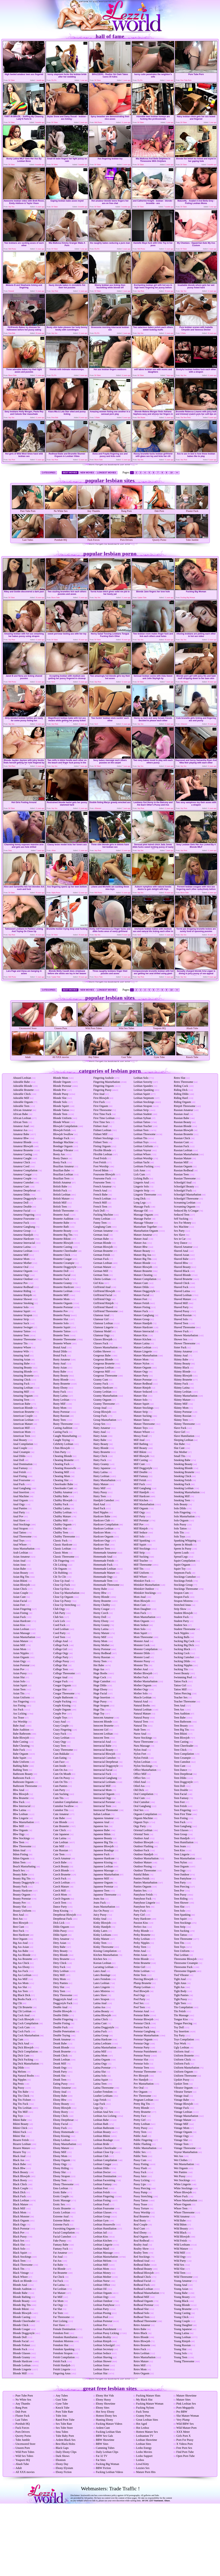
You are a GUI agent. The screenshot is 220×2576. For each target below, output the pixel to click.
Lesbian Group (101, 2216)
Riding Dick (181, 1089)
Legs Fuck (99, 2103)
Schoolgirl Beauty (184, 1186)
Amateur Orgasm (22, 1270)
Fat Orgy (58, 2304)
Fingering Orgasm (103, 1085)
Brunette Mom (61, 1299)
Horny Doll (99, 1616)
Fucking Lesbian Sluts (108, 2431)
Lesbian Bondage (103, 2140)
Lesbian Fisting (102, 2200)
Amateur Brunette (23, 1150)
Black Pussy (20, 2236)
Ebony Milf (59, 2152)
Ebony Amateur (62, 2087)
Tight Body (180, 1991)
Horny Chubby (101, 1604)
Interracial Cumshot (104, 1757)
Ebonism (61, 2459)
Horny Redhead (102, 1653)
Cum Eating (60, 1757)
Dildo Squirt (60, 1934)
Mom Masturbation (144, 1616)
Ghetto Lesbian (102, 1279)
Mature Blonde (142, 1262)
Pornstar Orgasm (143, 2039)
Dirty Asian (59, 1942)
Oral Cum (139, 1798)
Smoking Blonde (183, 1468)
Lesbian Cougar (102, 2164)
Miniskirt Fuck (142, 1580)
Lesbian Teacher (143, 1126)
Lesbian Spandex (143, 1085)
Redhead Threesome (145, 2321)
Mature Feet (140, 1299)
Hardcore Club (101, 1520)
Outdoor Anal (141, 1838)
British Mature (61, 1198)
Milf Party (139, 1516)
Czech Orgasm (61, 1898)
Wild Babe (180, 2220)
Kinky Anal (99, 1918)
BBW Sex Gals (104, 2435)
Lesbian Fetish (101, 2192)
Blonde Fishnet (21, 2345)
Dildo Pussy (60, 1930)
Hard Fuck (99, 1508)
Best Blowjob (20, 1922)
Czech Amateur (61, 1858)
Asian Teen (19, 1689)
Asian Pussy (20, 1673)
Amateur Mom (21, 1258)
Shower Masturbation (186, 1335)
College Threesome (64, 1673)
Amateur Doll (20, 1202)
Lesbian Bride (101, 2144)
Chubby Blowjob (62, 1500)
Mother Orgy (141, 1689)
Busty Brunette (61, 1383)
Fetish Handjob (61, 2365)
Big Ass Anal (20, 1942)
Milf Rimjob (141, 1528)
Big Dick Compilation (25, 2051)
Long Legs (140, 1202)
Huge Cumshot (101, 1681)
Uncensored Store (28, 1027)
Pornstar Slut (141, 2059)
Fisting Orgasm (102, 1146)
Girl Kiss (98, 1283)
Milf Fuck (139, 1484)
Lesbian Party (101, 2308)
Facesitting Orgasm (64, 2228)
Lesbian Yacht (142, 1162)
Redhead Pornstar (143, 2304)
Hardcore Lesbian (103, 1528)
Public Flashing (142, 2144)
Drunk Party (60, 2071)
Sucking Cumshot (184, 1657)
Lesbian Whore (142, 1154)
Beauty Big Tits (21, 1878)
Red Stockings (142, 2256)
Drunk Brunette (62, 2051)
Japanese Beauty (102, 1838)
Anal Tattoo (19, 1532)
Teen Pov (179, 1890)
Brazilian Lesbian (63, 1174)
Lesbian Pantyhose (103, 2304)
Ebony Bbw (59, 2099)
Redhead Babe (142, 2264)
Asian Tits (18, 1693)
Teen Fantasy (181, 1798)
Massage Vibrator (143, 1222)
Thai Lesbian (181, 1954)
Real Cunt (139, 2228)
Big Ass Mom (21, 1983)
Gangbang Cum (102, 1226)
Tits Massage (181, 2015)
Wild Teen (179, 2272)
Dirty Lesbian (61, 1971)
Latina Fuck (100, 2031)
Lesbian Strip (141, 1110)
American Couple (23, 1415)
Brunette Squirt (61, 1327)
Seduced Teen (181, 1214)
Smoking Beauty (183, 1464)
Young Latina (181, 2333)
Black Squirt (20, 2252)
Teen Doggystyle (183, 1781)
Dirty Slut (58, 1987)
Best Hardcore (21, 1934)
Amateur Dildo (21, 1194)
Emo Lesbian (60, 2188)
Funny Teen (100, 1222)
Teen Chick (180, 1749)
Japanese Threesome (104, 1894)
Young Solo (180, 2353)
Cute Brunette (61, 1826)
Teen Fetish (180, 1806)
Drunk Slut (59, 2075)
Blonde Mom (60, 1077)
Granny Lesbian (102, 1391)
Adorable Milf (21, 1097)
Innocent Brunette (103, 1725)
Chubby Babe (61, 1496)
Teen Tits (179, 1942)
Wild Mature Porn (186, 2427)
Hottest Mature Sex (147, 2431)
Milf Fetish (140, 1480)
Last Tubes (28, 539)
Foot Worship (101, 1166)
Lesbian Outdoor (102, 2300)
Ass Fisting (19, 1705)
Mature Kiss (140, 1335)
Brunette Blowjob (63, 1242)
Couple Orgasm (62, 1709)
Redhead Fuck (142, 2284)
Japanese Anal (101, 1822)
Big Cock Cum (21, 2027)
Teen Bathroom (182, 1721)
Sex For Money (182, 1222)
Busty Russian (61, 1415)
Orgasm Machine (143, 1818)
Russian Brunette (183, 1134)
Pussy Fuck (140, 2172)
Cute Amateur (61, 1814)
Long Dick (140, 1198)
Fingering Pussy (102, 1089)
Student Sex (180, 1625)
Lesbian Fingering (103, 2196)
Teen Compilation (184, 1753)
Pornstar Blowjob (143, 2019)
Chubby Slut (60, 1528)
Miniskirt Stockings (145, 1592)
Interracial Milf (102, 1785)
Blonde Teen (60, 1114)
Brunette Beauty (62, 1230)
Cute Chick (59, 1830)
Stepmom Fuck (182, 1572)
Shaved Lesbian (183, 1295)
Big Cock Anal (21, 2015)
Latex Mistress (101, 1991)
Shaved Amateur (183, 1246)
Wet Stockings (182, 2180)
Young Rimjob (182, 2341)
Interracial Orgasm (103, 1793)
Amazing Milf (21, 1391)
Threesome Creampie (186, 1962)
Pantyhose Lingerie (144, 1902)
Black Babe (19, 2164)
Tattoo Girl (180, 1685)
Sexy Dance (180, 1242)
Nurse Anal (140, 1733)
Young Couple (182, 2321)
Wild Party (180, 2260)
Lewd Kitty (142, 2463)
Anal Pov (18, 1516)
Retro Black (140, 2333)
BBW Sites (102, 2443)
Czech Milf (59, 1890)
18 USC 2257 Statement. (153, 2500)
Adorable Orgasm (23, 1101)
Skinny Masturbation (185, 1395)
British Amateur (62, 1182)
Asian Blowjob (21, 1584)
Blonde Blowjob (22, 2313)
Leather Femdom (103, 2091)
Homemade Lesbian (104, 1568)
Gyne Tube (159, 1056)
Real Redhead (141, 2240)
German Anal (100, 1234)
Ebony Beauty (61, 2103)
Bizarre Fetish (21, 2140)
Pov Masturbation (144, 2083)
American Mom (22, 1431)
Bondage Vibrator (63, 1150)
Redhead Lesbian (143, 2288)
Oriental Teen (141, 1834)
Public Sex (140, 2152)
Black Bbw (19, 2168)
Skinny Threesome (184, 1423)
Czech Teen (59, 1902)
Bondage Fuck (61, 1138)
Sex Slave (179, 1234)
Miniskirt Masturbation (147, 1584)
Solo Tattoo (180, 1528)
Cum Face (59, 1761)
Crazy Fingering (62, 1729)
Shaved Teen (181, 1323)
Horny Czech (100, 1612)
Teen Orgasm (181, 1866)
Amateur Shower (22, 1299)
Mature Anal (141, 1238)
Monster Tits (141, 1665)
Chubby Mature (62, 1516)
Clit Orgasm (60, 1568)
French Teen (100, 1206)
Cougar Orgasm (62, 1685)
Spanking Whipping (185, 1540)
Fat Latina (59, 2284)
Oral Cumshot (141, 1802)
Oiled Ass (139, 1785)
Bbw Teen (18, 1842)
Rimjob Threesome (184, 1105)
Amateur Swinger (23, 1327)
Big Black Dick (21, 1995)
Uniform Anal (181, 2051)
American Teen (21, 1435)
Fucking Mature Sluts (148, 2395)
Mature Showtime (186, 2395)
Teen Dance (180, 1769)
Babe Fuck (19, 1749)
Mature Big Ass (142, 1254)
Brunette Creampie (63, 1262)
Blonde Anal (20, 2284)
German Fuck (101, 1258)
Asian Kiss (19, 1625)
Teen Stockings (182, 1922)
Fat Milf (57, 2296)
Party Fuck (140, 1910)
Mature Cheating (143, 1274)
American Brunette (23, 1411)
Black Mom (19, 2212)
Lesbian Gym (101, 2220)
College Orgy (60, 1653)
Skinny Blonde (182, 1371)
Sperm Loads (181, 1552)
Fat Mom (58, 2300)
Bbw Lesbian (20, 1814)
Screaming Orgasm (184, 1206)
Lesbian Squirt (142, 1093)
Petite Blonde (141, 1958)
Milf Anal (139, 1439)
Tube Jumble (192, 539)
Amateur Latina (22, 1246)
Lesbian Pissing (102, 2313)
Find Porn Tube (185, 2451)
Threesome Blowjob (185, 1958)
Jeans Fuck (99, 1902)
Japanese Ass (100, 1826)
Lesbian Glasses (102, 2212)
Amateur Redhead (23, 1287)
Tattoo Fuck (180, 1681)
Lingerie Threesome (145, 1194)
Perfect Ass (140, 1926)
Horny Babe (100, 1588)
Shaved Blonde (182, 1274)
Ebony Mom (60, 2156)
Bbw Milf (18, 1826)
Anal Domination (23, 1464)
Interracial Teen (102, 1806)
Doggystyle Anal (62, 1999)
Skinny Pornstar (183, 1411)
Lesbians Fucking (143, 1166)
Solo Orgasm (181, 1520)
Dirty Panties (60, 1983)
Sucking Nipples (183, 1665)
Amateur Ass (20, 1130)
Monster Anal (141, 1641)
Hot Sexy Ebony (105, 2411)
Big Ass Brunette (22, 1958)
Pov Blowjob (141, 2075)
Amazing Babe (21, 1363)
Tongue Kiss (181, 2019)
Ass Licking (20, 1713)
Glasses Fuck (100, 1343)
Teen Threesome (183, 1938)
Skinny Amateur (183, 1351)
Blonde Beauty (21, 2300)
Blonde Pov (59, 1089)
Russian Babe (181, 1118)
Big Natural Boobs (23, 2075)
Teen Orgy (180, 1870)
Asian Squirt (20, 1685)
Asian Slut (19, 1677)
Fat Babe (58, 2264)
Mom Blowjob (142, 1600)
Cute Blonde (60, 1822)
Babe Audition (21, 1729)
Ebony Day (62, 2463)
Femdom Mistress (63, 2341)
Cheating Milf (61, 1472)
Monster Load (141, 1657)
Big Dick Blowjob (23, 2047)
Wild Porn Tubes (93, 1027)
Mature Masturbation (145, 1355)
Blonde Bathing (22, 2296)
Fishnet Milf (100, 1134)
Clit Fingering (61, 1560)
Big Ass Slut (20, 1987)
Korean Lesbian (102, 1962)
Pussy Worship (142, 2212)
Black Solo (19, 2248)
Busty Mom (59, 1407)
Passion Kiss (141, 1922)
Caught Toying (61, 1439)
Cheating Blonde (62, 1456)
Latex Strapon (101, 1999)
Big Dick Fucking (23, 2059)
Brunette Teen (61, 1335)
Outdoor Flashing (143, 1846)
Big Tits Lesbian (22, 2107)
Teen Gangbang (182, 1826)
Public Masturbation (145, 2148)
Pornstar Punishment (145, 2051)
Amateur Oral (20, 1266)
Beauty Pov (19, 1902)
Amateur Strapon (22, 1315)
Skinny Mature (182, 1399)
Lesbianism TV (144, 2435)
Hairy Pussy (100, 1492)
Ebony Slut (59, 2172)
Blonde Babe (20, 2292)
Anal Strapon (20, 1528)
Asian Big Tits (21, 1576)
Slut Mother (180, 1452)
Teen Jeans (180, 1846)
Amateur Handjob (23, 1234)
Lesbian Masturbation (105, 2256)
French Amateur (102, 1186)
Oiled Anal (140, 1781)
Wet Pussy (180, 2176)
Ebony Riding (61, 2168)
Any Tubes (93, 1056)
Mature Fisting (142, 1307)
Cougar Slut (60, 1689)
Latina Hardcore (102, 2039)
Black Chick (20, 2184)
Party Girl (139, 1914)
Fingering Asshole (103, 1077)
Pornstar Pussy (142, 2055)
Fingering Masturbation (106, 1081)
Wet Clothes (180, 2160)
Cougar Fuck (60, 1681)
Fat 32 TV (101, 2455)
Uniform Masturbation (186, 2067)
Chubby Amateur (62, 1492)
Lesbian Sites (143, 2443)
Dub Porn (159, 510)
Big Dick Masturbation (26, 2063)
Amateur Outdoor (23, 1279)
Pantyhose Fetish (143, 1894)
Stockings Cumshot (185, 1576)
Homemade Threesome (106, 1584)
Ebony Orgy (60, 2164)
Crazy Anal (59, 1721)
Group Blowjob (102, 1411)
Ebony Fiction (64, 2472)
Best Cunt (18, 1926)
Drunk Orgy (60, 2067)
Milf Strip (139, 1552)
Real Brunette (141, 2216)
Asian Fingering (22, 1608)
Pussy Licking (142, 2180)
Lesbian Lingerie (102, 2244)
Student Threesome (185, 1629)
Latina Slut (99, 2071)
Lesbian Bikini (101, 2135)
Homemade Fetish (103, 1560)
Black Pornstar (21, 2228)
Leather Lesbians (103, 2095)
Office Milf (140, 1773)
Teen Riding (180, 1898)
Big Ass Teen (20, 1991)
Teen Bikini (180, 1733)
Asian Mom (19, 1649)
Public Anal (140, 2135)
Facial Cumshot (62, 2236)
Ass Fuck (18, 1709)
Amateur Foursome (24, 1218)
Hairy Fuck (99, 1460)
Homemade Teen (102, 1580)
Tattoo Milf (180, 1689)
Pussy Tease (140, 2204)
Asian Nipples (21, 1653)
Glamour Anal (101, 1315)
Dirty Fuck (59, 1966)
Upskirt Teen (181, 2083)
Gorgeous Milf (101, 1371)
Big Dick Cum (21, 2055)
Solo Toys (179, 1536)
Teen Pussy (180, 1894)
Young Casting (182, 2313)
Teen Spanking (182, 1914)
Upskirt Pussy (181, 2079)
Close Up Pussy (62, 1600)
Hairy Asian (100, 1435)
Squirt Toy (180, 1568)
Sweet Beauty (181, 1673)
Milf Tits (138, 1568)
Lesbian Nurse (101, 2280)
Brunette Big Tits (62, 1234)
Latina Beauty (101, 2011)
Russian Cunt (181, 1142)
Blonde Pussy (61, 1093)
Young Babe (181, 2292)
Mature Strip (141, 1411)
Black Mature (20, 2204)
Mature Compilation (145, 1279)
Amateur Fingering (23, 1214)
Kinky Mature (101, 1938)
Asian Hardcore (22, 1620)
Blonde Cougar (21, 2329)
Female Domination (64, 2329)
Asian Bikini (20, 1580)
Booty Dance (60, 1158)
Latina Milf (99, 2051)
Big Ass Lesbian (22, 1975)
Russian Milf (181, 1162)
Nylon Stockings (143, 1765)
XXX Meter (183, 2431)
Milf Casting (141, 1460)
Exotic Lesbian (61, 2212)
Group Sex (99, 1423)
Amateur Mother (22, 1262)
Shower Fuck (181, 1331)
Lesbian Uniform (143, 1146)
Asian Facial (20, 1600)
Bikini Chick (20, 2127)
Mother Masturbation (145, 1681)
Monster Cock (142, 1645)
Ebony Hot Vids (105, 2395)
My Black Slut (144, 2399)
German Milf (100, 1270)
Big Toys (18, 2115)
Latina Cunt (100, 2023)
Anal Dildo (19, 1456)
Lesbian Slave (101, 2369)
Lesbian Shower (102, 2361)
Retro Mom (140, 2369)
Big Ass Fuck (20, 1971)
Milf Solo (139, 1536)
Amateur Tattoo (21, 1331)
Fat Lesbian (59, 2288)
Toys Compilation (184, 2039)
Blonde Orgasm (62, 1081)
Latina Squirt (100, 2079)
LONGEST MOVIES (106, 472)
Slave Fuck (180, 1427)
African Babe (20, 1114)
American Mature (23, 1423)
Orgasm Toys (141, 1822)
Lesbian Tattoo (142, 1122)
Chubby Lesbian (62, 1512)
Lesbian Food (101, 2204)
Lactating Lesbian (103, 1966)
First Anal (99, 1093)
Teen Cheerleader (183, 1745)
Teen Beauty (181, 1725)
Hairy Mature (101, 1484)
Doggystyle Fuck (62, 2003)
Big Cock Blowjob (23, 2019)
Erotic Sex (59, 2204)
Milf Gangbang (142, 1488)
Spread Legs (181, 1556)
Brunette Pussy (61, 1315)
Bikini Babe (19, 2119)
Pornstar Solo (141, 2063)
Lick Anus (139, 1170)
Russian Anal (181, 1114)
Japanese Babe (101, 1830)
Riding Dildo (181, 1093)
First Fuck (99, 1101)
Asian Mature (20, 1641)
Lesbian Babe (101, 2119)
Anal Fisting (20, 1476)
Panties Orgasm (142, 1886)
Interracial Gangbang (105, 1777)
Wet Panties (180, 2172)
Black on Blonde (22, 2280)
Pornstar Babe (141, 2015)
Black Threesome (23, 2264)
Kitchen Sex (100, 1958)
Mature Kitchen (142, 1339)
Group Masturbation (104, 1419)
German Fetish (101, 1254)
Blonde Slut (59, 1097)
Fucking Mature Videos (109, 2423)
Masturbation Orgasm (146, 1230)
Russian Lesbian (183, 1150)
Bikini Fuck (19, 2131)
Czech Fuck (59, 1878)
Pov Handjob (141, 2079)
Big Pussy (18, 2087)
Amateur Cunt (21, 1186)
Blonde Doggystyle (24, 2333)
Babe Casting (20, 1741)
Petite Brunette (142, 1962)
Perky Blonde (141, 1930)
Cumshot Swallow (63, 1806)
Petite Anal (140, 1950)
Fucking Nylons (145, 2407)
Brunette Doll (61, 1270)
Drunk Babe (60, 2043)
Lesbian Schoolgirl (104, 2345)
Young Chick (181, 2317)
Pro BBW (181, 2411)
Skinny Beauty (182, 1363)
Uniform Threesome (185, 2075)
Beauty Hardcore (22, 1890)
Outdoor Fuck (141, 1850)
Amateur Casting (22, 1154)
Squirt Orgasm (182, 1564)
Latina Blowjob (102, 2015)
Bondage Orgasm (63, 1146)
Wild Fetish (180, 2240)
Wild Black (180, 2232)
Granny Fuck (100, 1383)
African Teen (20, 1122)
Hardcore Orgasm (103, 1536)
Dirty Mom (59, 1979)
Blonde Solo (60, 1101)
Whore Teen (180, 2208)
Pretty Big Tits (142, 2103)
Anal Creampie (21, 1452)
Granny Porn (143, 2415)
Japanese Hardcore (103, 1858)
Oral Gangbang (142, 1806)
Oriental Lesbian (143, 1830)
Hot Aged (141, 2423)
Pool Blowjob (141, 1991)
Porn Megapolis (185, 2407)
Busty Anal (59, 1363)
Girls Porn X (183, 2435)
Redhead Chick (142, 2276)
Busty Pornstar (61, 1411)
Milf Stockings (142, 1548)
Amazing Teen (21, 1399)
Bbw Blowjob (21, 1793)
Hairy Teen (99, 1496)
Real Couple (141, 2224)
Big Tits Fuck (20, 2103)
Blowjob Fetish (61, 1130)
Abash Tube (192, 1027)
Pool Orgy (139, 1995)
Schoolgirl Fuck (183, 1190)
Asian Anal (19, 1560)
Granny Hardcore (103, 1387)
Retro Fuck (140, 2349)
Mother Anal (141, 1669)
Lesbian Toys (141, 1142)
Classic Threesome (63, 1556)
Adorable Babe (21, 1081)
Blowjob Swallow (63, 1134)
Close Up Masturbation (66, 1592)
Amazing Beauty (22, 1367)
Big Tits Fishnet (22, 2099)
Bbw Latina (19, 1810)
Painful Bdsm (141, 1874)
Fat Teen (58, 2313)
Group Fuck (100, 1415)
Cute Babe (59, 1818)
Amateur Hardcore (23, 1238)
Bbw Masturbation (23, 1822)
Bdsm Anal (19, 1850)
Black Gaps (62, 2447)
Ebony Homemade (63, 2131)
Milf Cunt (139, 1464)
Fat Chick (58, 2276)
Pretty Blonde (141, 2107)
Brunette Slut (60, 1319)
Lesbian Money (102, 2272)
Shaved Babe (181, 1258)
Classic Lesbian (62, 1548)
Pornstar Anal (141, 2011)
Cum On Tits (60, 1781)
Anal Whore (20, 1544)
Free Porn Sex (184, 2447)
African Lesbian (22, 1118)
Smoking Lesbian (183, 1488)
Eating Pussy (60, 2083)
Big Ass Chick (21, 1962)
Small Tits (179, 1456)
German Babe (101, 1238)
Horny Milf (99, 1637)
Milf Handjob (141, 1492)
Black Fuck (19, 2196)
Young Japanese (183, 2329)
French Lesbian (102, 1198)
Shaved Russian (183, 1315)
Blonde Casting (21, 2317)
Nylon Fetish (141, 1757)
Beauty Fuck (20, 1886)
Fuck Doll (99, 1210)
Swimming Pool (183, 1677)
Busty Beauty (60, 1375)
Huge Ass (98, 1669)
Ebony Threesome (63, 2184)
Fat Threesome (61, 2317)
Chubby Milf (60, 1520)
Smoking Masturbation (187, 1492)
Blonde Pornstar (62, 1085)
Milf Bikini (140, 1452)
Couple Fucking (62, 1701)
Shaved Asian (181, 1254)
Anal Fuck (19, 1484)
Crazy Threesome (63, 1749)
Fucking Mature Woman (149, 2403)
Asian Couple (20, 1592)
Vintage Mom (181, 2127)
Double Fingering (63, 2019)
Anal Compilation (23, 1443)
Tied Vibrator (181, 1975)
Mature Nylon (141, 1363)
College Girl (60, 1649)
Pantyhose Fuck (142, 1898)
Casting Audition (62, 1427)
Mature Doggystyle (144, 1291)
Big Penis (18, 2083)
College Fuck (60, 1645)
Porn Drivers (126, 539)
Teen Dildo (180, 1777)
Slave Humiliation (184, 1435)
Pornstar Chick (142, 2023)
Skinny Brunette (183, 1379)
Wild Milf (179, 2252)
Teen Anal (179, 1705)
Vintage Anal (181, 2095)
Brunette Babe (61, 1222)
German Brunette (103, 1250)
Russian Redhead (183, 1170)
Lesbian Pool (100, 2317)
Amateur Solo (21, 1307)
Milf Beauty (140, 1447)
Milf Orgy (139, 1512)
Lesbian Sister (101, 2365)
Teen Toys (179, 1946)
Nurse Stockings (143, 1737)
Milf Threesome (143, 1564)
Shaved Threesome (184, 1327)
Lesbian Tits (140, 1138)
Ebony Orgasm (61, 2160)
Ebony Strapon (61, 2176)
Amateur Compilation (25, 1170)
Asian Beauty (20, 1572)
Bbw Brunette (21, 1798)
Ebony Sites (102, 2407)
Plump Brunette (142, 1983)
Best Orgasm (20, 1938)
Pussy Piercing (142, 2188)
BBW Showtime (105, 2439)
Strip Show (180, 1608)
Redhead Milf (141, 2296)
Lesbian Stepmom (144, 1097)
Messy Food (140, 1435)
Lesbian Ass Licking (104, 2115)
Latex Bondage (101, 1975)
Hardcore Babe (101, 1516)
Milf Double (141, 1472)
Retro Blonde (141, 2337)
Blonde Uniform (62, 1118)
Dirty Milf (59, 1975)
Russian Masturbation (186, 1154)
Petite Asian (140, 1954)
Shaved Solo (181, 1319)
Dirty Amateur (61, 1938)
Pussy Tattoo (141, 2200)
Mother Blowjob (143, 1673)
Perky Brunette (142, 1934)
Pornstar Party (142, 2047)
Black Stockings (22, 2256)
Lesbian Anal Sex (103, 2111)
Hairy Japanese (101, 1468)
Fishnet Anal (100, 1126)
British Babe (60, 1186)
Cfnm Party (59, 1452)
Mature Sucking (143, 1415)
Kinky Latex (100, 1930)
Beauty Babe (20, 1874)
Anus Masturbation (23, 1548)
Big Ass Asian (21, 1946)
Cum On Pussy (61, 1777)
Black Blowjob (21, 2176)
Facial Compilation (64, 2232)
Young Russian (182, 2345)
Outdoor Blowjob (143, 1842)
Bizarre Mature (21, 2148)
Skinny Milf (180, 1403)
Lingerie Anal (141, 1182)
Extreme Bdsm (61, 2220)
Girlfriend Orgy (102, 1299)
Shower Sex (180, 1339)
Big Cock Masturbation (26, 2035)
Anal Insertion (21, 1492)
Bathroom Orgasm (23, 1781)
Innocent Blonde (102, 1721)
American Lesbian (23, 1419)
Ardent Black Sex (66, 2439)
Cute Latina (59, 1838)
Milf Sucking (141, 1556)
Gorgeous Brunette (104, 1363)
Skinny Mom (181, 1407)
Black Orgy (19, 2224)
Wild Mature (181, 2248)
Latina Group (100, 2035)
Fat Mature (59, 2292)
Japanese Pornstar (103, 1886)
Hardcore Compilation (106, 1524)
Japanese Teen (101, 1890)
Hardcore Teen (101, 1548)
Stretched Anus (182, 1604)
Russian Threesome (185, 1178)
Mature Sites (183, 2399)
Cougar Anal (60, 1677)
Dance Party (60, 1906)
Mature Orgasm (142, 1367)
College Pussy (61, 1661)
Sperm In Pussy (182, 1548)
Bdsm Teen (19, 1862)
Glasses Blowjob (102, 1339)
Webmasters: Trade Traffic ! (110, 2488)
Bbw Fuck (18, 1802)
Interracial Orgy (102, 1798)
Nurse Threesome (143, 1741)
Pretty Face (140, 2115)
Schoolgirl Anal (182, 1182)
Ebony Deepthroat (63, 2119)
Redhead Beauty (143, 2268)
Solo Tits (179, 1532)
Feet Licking (60, 2321)
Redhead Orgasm (143, 2300)
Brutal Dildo (60, 1351)
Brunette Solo (61, 1323)
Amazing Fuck (21, 1383)
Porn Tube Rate (64, 2411)
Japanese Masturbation (106, 1874)
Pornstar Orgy (141, 2043)
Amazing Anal (21, 1355)
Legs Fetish (99, 2099)
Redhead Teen (142, 2317)
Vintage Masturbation (186, 2115)
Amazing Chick (22, 1379)
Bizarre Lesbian (22, 2144)
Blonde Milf (20, 2373)
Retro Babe (140, 2329)
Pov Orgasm (140, 2091)
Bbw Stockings (21, 1838)
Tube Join (61, 2415)
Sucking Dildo (182, 1661)
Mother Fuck (141, 1677)
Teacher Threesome (185, 1701)
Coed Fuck (59, 1625)
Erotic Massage (61, 2200)
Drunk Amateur (62, 2039)
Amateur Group (22, 1230)
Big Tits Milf (20, 2111)
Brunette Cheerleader (65, 1250)
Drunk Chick (60, 2055)
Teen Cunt (179, 1765)
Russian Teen (181, 1174)
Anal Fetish (19, 1472)
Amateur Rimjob (22, 1295)
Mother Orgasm (142, 1685)
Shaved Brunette (183, 1279)
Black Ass (18, 2160)
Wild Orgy (180, 2256)
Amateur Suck (21, 1323)
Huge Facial (100, 1693)
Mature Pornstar (143, 1379)
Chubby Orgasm (62, 1524)
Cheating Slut (61, 1480)
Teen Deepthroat (183, 1773)
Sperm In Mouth (183, 1544)
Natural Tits (140, 1725)
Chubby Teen (60, 1532)
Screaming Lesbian (184, 1202)
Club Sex (58, 1616)
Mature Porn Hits (145, 2472)
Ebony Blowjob (62, 2107)
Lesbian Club (100, 2156)
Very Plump (183, 2419)
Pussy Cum (140, 2160)
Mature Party (141, 1375)
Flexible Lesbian (102, 1154)
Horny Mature (101, 1633)
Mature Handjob (143, 1323)
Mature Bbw (141, 1246)
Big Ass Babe (20, 1950)
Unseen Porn (61, 1027)
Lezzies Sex (143, 2467)
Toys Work (180, 2043)
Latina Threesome (103, 2087)
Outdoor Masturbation (146, 1858)
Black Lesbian (21, 2200)
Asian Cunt (19, 1596)
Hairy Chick (100, 1456)
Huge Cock (99, 1677)
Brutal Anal (59, 1347)
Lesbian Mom (101, 2268)
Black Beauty (20, 2172)
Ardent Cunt (103, 2427)
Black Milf (19, 2208)
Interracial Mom (102, 1789)
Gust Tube (126, 1056)
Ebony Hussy (103, 2399)
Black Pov (18, 2232)
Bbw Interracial (21, 1806)
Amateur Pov (20, 1283)
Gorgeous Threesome (105, 1375)
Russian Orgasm (183, 1166)
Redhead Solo (141, 2313)
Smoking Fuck (182, 1484)
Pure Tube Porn (28, 510)
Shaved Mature (182, 1299)
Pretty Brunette (142, 2111)
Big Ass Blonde (21, 1954)
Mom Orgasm (141, 1620)
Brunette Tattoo (61, 1331)
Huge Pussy (100, 1701)
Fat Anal (58, 2256)
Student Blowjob (183, 1612)
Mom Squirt (140, 1633)
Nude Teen (140, 1729)
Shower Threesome (185, 1343)
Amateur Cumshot (23, 1182)
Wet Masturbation (184, 2164)
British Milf (59, 1202)
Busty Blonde (61, 1379)
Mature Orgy (141, 1371)
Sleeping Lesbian (183, 1439)
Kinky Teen (100, 1942)
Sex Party (179, 1230)
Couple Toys (60, 1717)
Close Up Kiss (61, 1588)
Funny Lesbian (101, 1218)
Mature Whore (142, 1431)
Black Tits (18, 2268)
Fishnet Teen (100, 1142)
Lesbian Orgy (101, 2296)
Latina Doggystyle (103, 2027)
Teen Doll (179, 1785)
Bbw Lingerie (20, 1818)
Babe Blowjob (21, 1737)
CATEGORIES (48, 472)
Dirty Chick (59, 1962)
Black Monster (21, 2216)
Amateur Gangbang (24, 1226)
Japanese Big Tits (103, 1842)
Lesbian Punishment (104, 2329)
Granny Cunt (100, 1379)
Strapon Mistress (183, 1600)
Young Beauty (182, 2296)
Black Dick (19, 2192)
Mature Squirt (141, 1403)
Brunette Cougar (62, 1258)
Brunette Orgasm (62, 1303)
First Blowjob (101, 1097)
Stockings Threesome (186, 1588)
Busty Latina (60, 1395)
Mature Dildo (141, 1287)
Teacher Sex (180, 1697)
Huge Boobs (100, 1673)
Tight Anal (180, 1979)
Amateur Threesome (24, 1339)
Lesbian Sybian (142, 1118)
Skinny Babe (181, 1359)
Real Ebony (140, 2232)
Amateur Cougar (22, 1174)
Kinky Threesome (103, 1946)
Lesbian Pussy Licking (106, 2333)
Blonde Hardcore (22, 2361)
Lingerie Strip (141, 1190)
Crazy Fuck (59, 1733)
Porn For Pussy (184, 2439)
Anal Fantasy (20, 1468)
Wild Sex (179, 2264)
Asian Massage (21, 1633)
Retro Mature (141, 2361)
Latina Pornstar (102, 2067)
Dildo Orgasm (61, 1926)
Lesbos (140, 2459)
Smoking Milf (182, 1496)
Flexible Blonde (102, 1150)
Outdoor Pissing (143, 1866)
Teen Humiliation (183, 1842)
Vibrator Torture (183, 2091)
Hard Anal (99, 1504)
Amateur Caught (22, 1158)
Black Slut (19, 2244)
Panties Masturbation (145, 1882)
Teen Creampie (182, 1757)
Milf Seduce (140, 1532)
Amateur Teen (21, 1335)
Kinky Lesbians (102, 1934)
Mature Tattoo (142, 1419)
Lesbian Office (101, 2284)
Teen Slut (179, 1906)
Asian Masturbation (24, 1637)
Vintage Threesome (185, 2148)
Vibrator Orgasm (183, 2087)
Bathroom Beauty (23, 1773)
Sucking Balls (181, 1637)
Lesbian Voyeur (142, 1150)
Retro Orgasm (141, 2373)
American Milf (21, 1427)
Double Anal (60, 2007)
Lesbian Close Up (103, 2152)
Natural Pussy (141, 1717)
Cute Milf (58, 1846)
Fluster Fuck (192, 510)
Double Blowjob (62, 2011)
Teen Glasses (181, 1830)
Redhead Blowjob (144, 2272)
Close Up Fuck (61, 1584)
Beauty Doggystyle (23, 1882)
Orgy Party (140, 1826)
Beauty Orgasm (21, 1894)
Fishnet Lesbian (102, 1130)
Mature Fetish (141, 1303)
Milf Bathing (141, 1443)
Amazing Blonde (22, 1371)
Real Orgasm (141, 2236)
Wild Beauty (181, 2228)
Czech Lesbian (61, 1882)
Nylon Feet (140, 1753)
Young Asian (181, 2288)
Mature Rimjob (142, 1387)
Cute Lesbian (60, 1842)
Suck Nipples (181, 1633)
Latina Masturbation (104, 2047)
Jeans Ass (98, 1898)
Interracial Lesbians (104, 1781)
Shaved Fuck (181, 1287)
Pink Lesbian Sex (186, 2403)
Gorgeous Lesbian (103, 1367)
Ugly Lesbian (181, 2047)
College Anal (60, 1641)
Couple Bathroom (63, 1697)
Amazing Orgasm (23, 1395)
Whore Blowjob (183, 2192)
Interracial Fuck (102, 1773)
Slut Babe (179, 1443)
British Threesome (63, 1210)
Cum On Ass (60, 1769)
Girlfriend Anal (102, 1287)
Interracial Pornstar (104, 1802)
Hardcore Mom (102, 1532)
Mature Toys (141, 1427)
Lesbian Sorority (143, 1081)
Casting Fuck (60, 1431)
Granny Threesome (104, 1403)
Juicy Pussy (100, 1914)
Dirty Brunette (61, 1958)
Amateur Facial (21, 1210)
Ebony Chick (60, 2115)
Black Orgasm (21, 2220)
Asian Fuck (19, 1616)
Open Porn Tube (185, 2455)
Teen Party (180, 1882)
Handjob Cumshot (103, 1500)
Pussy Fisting (141, 2164)
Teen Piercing (181, 1886)
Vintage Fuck (181, 2107)
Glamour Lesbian (103, 1323)
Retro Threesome (183, 1081)
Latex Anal (99, 1971)
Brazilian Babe (61, 1170)
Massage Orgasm (143, 1214)
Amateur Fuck (21, 1222)
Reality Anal (141, 2244)
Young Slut (180, 2349)
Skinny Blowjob (183, 1375)
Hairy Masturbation (104, 1480)
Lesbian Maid (101, 2248)
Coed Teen (59, 1637)
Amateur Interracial (24, 1242)
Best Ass (18, 1918)
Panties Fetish (141, 1878)
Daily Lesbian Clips (107, 2451)
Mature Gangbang (144, 1315)
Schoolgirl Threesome (186, 1198)
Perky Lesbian (142, 1938)
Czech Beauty (61, 1866)
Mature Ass (140, 1242)
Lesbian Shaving (102, 2357)
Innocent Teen (101, 1737)
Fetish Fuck (59, 2361)
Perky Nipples (142, 1942)
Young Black (181, 2300)
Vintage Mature (182, 2119)
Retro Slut (179, 1077)
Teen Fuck (180, 1822)
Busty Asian (60, 1367)
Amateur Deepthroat (24, 1190)
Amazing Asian (21, 1359)
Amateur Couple (22, 1178)
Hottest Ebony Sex (106, 2415)
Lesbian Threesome (144, 1134)
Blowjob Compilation (65, 1126)
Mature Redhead (143, 1383)
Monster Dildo (142, 1653)
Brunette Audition (63, 1218)
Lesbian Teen (141, 1130)
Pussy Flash (140, 2168)
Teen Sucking (181, 1930)
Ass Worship (20, 1721)
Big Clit (17, 2003)
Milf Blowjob (141, 1456)
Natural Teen (141, 1721)
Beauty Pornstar (22, 1898)
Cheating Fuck (61, 1464)
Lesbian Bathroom (103, 2127)
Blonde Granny (21, 2357)
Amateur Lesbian (22, 1250)
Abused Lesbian (22, 1077)
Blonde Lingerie (22, 2369)
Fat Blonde (59, 2268)
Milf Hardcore (142, 1496)
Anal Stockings (21, 1524)
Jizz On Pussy (101, 1910)
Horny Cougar (101, 1608)
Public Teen (140, 2156)
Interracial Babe (102, 1745)
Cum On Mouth (62, 1773)
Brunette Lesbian (62, 1291)
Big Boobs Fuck (22, 1999)
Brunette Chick (61, 1254)
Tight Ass (179, 1987)
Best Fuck (18, 1930)
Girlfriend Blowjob (104, 1291)
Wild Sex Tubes (126, 1027)
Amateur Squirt (21, 1311)
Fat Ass (57, 2260)
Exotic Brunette (62, 2208)
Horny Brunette (102, 1600)
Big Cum (18, 2039)
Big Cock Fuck (21, 2031)
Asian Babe (19, 1568)
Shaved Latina (182, 1291)
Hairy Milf (99, 1488)
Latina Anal (100, 2003)
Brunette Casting (62, 1246)
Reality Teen (141, 2252)
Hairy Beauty (100, 1443)
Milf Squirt (140, 1544)
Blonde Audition (22, 2288)
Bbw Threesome (22, 1846)
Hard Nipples (100, 1512)
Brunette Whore (62, 1343)
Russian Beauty (182, 1122)
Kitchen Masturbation (105, 1954)
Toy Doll (179, 2027)
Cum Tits (58, 1798)
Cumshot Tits (60, 1810)
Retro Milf (140, 2365)
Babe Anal (19, 1725)
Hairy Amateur (101, 1427)
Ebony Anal (59, 2091)
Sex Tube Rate (64, 2423)
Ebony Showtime (105, 2403)
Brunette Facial (61, 1274)
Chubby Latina (61, 1508)
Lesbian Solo (141, 1077)
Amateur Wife (21, 1351)
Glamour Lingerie (103, 1327)
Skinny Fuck (181, 1383)
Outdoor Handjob (143, 1854)
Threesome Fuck (183, 1966)
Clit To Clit (59, 1576)
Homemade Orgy (103, 1576)
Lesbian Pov (100, 2325)
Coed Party (59, 1633)
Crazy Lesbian (61, 1737)
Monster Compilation (146, 1649)
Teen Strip (179, 1926)
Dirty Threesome (62, 1995)
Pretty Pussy (141, 2127)
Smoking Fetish (182, 1480)
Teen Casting (181, 1741)
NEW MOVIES (87, 472)
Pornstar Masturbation (146, 2035)
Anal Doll (18, 1460)
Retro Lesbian (141, 2353)
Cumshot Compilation (65, 1802)
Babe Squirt (19, 1757)
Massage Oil (141, 1210)
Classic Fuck (60, 1540)
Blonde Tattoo (61, 1110)
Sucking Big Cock (184, 1641)
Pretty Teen (140, 2131)
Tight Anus (180, 1983)
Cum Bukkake (61, 1753)
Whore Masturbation (185, 2200)
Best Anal (18, 1914)
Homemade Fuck (103, 1564)
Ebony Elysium (64, 2467)
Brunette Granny (62, 1283)
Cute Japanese (61, 1834)
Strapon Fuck (181, 1596)
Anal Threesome (22, 1536)
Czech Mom (60, 1894)
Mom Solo (140, 1629)
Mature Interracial (144, 1331)
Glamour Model (102, 1331)
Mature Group (142, 1319)
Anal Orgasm (20, 1500)
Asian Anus (19, 1564)
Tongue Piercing (183, 2023)
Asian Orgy (19, 1661)
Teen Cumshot (182, 1761)
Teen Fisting (181, 1818)
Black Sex (18, 2240)
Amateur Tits (20, 1343)
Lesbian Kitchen (102, 2240)
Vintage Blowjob (183, 2103)
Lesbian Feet (100, 2188)
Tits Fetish (180, 2011)
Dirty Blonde (60, 1954)
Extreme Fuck (61, 2224)
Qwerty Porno (159, 539)
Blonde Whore (61, 1122)
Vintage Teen (181, 2144)
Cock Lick (59, 1620)
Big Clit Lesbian (22, 2011)
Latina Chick (100, 2019)
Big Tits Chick (21, 2095)
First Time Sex (101, 1122)
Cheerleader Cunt (63, 1488)
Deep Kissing (60, 1910)
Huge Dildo (100, 1685)
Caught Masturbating (65, 1435)
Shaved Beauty (182, 1266)
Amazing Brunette (23, 1375)
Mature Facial (141, 1295)
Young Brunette (182, 2308)
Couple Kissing (61, 1705)
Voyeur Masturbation (185, 2152)
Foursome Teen (102, 1182)
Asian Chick (20, 1588)
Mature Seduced (143, 1391)
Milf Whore (140, 1576)
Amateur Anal (21, 1126)
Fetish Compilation (64, 2357)
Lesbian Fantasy (102, 2184)
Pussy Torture (141, 2208)
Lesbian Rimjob (102, 2341)
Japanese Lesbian (103, 1866)
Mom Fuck (140, 1612)
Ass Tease (18, 1717)
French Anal (100, 1190)
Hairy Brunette (101, 1452)
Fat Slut (57, 2308)
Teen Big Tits (181, 1729)
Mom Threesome (143, 1637)
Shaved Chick (181, 1283)
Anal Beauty (20, 1439)
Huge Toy (98, 1713)
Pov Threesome (142, 2095)
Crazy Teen (59, 1745)
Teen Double (181, 1789)
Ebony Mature (61, 2148)
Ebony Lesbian (61, 2140)
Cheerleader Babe (63, 1484)
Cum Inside (59, 1765)
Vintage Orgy (181, 2135)
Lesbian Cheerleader (104, 2148)
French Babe (100, 1194)
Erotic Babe (59, 2192)
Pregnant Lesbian (143, 2099)
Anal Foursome (21, 1480)
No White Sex (61, 510)
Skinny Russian (182, 1415)
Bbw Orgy (19, 1834)
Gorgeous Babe (102, 1355)
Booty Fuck (59, 1162)
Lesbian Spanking (144, 1089)
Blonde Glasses (21, 2353)
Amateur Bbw (21, 1138)
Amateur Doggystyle (24, 1198)
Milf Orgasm (141, 1508)
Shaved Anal (181, 1250)
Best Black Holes (65, 2443)
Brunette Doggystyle (64, 1266)
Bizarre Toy (19, 2152)
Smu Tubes (62, 2431)
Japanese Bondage (103, 1850)
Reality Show (141, 2248)
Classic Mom (60, 1552)
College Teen (60, 1669)
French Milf (100, 1202)
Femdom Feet (61, 2333)
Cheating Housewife (64, 1468)
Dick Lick (58, 1922)
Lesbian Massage (103, 2252)
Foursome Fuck (102, 1178)
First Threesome (102, 1110)
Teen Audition (182, 1713)
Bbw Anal (18, 1789)
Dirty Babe (59, 1946)
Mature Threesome (144, 1423)
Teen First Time (182, 1814)
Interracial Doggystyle (106, 1765)
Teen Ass (179, 1709)
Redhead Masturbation (146, 2292)
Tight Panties (181, 1995)
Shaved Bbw (181, 1262)
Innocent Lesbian (103, 1733)
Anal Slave (19, 1520)
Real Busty (140, 2220)
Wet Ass (178, 2156)
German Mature (102, 1266)
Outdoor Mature (143, 1862)
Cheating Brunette (63, 1460)
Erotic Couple (61, 2196)
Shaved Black (181, 1270)
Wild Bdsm (180, 2224)
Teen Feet (179, 1802)
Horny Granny (101, 1625)
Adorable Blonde (22, 1085)
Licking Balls (141, 1178)
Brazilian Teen (61, 1178)
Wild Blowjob (182, 2236)
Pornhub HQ (61, 539)
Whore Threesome (184, 2212)
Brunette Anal (61, 1214)
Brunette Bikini (61, 1238)
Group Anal (100, 1407)
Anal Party (19, 1512)
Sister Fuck (180, 1347)
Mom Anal (140, 1596)
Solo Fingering (182, 1512)
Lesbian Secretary (103, 2349)
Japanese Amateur (103, 1818)
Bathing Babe (20, 1765)
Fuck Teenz (142, 2411)
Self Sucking (181, 1218)
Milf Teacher (141, 1560)
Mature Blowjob (143, 1266)
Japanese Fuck (101, 1854)
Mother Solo (141, 1693)
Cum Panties (60, 1785)
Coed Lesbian (61, 1629)
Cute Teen (59, 1854)
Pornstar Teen (141, 2067)
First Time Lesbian (104, 1118)
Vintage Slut (181, 2140)
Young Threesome (184, 2361)
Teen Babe (180, 1717)
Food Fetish (100, 1158)
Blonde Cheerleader (24, 2321)
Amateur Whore (22, 1347)
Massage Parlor (142, 1218)
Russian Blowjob (183, 1130)
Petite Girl (139, 1966)
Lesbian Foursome (103, 2208)
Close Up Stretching (64, 1604)
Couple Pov (59, 1713)
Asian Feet (19, 1604)
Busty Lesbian (61, 1399)
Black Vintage (21, 2272)
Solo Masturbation (184, 1516)
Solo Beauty (181, 1504)
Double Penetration (64, 2031)
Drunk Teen (59, 2079)
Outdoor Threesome (145, 1870)
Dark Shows (62, 2455)
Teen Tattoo (180, 1934)
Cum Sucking (61, 1793)
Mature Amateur (143, 1234)
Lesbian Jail (100, 2232)
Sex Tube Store (64, 2427)
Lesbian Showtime (146, 2439)
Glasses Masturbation (105, 1347)
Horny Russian (101, 1657)
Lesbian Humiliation (104, 2228)
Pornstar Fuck (141, 2027)
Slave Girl (179, 1431)
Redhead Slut (141, 2308)
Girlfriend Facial (102, 1295)
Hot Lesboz (142, 2427)
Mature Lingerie (143, 1351)
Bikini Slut (19, 2135)
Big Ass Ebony (21, 1966)
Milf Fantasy (141, 1476)
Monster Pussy (142, 1661)
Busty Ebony (60, 1387)
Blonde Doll (20, 2337)
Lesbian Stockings (144, 1101)
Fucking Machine (103, 1214)
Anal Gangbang (22, 1488)
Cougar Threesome (63, 1693)
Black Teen (19, 2260)
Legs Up (98, 2107)
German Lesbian (102, 1262)
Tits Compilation (183, 2007)
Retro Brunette (142, 2345)
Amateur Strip (21, 1319)
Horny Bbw (100, 1592)
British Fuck (60, 1190)
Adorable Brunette (23, 1089)
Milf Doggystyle (143, 1468)
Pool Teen (139, 2007)
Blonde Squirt (61, 1105)
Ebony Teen (59, 2180)
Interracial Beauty (103, 1749)
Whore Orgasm (182, 2204)
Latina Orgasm (101, 2059)
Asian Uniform (21, 1697)
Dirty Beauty (60, 1950)
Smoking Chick (182, 1476)
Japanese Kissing (103, 1862)
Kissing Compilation (105, 1950)
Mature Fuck (141, 1311)
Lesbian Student (143, 1114)
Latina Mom (100, 2055)
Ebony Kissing (61, 2135)
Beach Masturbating (24, 1866)
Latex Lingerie (101, 1987)
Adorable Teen (21, 1105)
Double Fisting (61, 2023)
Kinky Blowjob (102, 1922)
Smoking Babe (182, 1460)
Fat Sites (101, 2459)
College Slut (60, 1665)
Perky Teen (140, 1946)
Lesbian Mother (102, 2276)
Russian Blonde (182, 1126)
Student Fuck (181, 1616)
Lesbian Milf (100, 2264)
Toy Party (179, 2035)
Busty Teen (59, 1419)
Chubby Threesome (64, 1536)
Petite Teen (140, 1975)
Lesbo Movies (144, 2451)
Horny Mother (101, 1645)
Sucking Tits (181, 1669)
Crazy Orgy (59, 1741)
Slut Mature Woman (187, 2415)
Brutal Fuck (59, 1355)
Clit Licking (60, 1564)
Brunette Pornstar (63, 1307)
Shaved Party (181, 1307)
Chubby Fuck (60, 1504)
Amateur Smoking (23, 1303)
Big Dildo (18, 2067)
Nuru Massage (142, 1745)
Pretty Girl (140, 2119)
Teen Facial (180, 1793)
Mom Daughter (142, 1608)
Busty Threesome (63, 1423)
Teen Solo (179, 1910)
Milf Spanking (142, 1540)
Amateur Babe (21, 1134)
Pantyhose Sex (142, 1906)
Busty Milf (59, 1403)
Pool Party (139, 1999)
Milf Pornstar (141, 1520)
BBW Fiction (103, 2467)
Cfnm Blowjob (61, 1447)
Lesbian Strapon (143, 1105)
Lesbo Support (144, 2455)
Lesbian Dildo (101, 2168)
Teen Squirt (180, 1918)
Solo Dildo (180, 1508)
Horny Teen (100, 1661)
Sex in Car (180, 1238)
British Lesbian (61, 1194)
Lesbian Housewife (104, 2224)
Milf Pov (139, 1524)
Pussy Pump (140, 2192)
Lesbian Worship (143, 1158)
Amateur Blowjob (23, 1146)
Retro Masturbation (144, 2357)
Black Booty (20, 2180)
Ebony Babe (60, 2095)
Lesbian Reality (102, 2337)
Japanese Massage (103, 1870)
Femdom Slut (60, 2345)
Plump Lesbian (142, 1987)
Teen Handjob (182, 1838)
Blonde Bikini (21, 2308)
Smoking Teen (182, 1500)
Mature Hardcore (143, 1327)
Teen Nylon (180, 1862)
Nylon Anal (140, 1749)
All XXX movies (61, 1056)
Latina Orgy (100, 2063)
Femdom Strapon (63, 2353)
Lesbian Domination (104, 2176)
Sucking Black (182, 1649)
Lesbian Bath (100, 2123)
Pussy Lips (140, 2184)
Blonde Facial (21, 2341)
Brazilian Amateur (63, 1166)
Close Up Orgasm (63, 1596)
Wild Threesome (183, 2276)
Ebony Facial (60, 2123)
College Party (61, 1657)
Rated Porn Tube (65, 2419)
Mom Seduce (141, 1625)
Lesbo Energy (144, 2447)
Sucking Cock (182, 1653)
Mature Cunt (141, 1283)
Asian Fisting (20, 1612)
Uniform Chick (182, 2059)
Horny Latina (100, 1629)
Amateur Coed (21, 1166)
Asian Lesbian (21, 1629)
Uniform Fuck (182, 2063)
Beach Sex (19, 1870)
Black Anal (19, 2156)
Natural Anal (141, 1701)
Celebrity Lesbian (63, 1443)
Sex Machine (181, 1226)
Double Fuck (60, 2027)
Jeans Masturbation (104, 1906)
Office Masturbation (145, 1769)
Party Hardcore (142, 1918)
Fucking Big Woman (107, 2463)
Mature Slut (140, 1395)
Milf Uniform (141, 1572)
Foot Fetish (99, 1162)
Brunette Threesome (64, 1339)
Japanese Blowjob (103, 1846)
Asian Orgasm (21, 1657)
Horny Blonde (101, 1596)
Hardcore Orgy (101, 1540)
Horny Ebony (101, 1620)
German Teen (100, 1274)
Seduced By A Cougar (186, 1210)
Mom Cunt (140, 1604)
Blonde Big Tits (22, 2304)
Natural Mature (142, 1713)
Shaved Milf (181, 1303)
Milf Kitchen (141, 1500)
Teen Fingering (182, 1810)
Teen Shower (181, 1902)
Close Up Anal (61, 1580)
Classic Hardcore (62, 1544)
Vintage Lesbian (183, 2111)
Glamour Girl (101, 1319)
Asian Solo (19, 1681)
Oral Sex (138, 1810)
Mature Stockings (143, 1407)
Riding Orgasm (182, 1101)
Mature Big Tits (142, 1258)
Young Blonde (182, 2304)
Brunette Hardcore (63, 1287)
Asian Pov (18, 1669)
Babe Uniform (21, 1761)
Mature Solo (141, 1399)
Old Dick (139, 1789)
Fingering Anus (61, 2373)
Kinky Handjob (102, 1926)
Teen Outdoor (181, 1874)
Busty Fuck (59, 1391)
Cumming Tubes (105, 2447)
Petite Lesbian (142, 1971)
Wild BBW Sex (185, 2423)
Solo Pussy (180, 1524)
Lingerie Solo (141, 1186)
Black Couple (20, 2188)
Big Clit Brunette (22, 2007)
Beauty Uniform (22, 1910)
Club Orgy (59, 1608)
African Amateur (22, 1110)
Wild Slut (179, 2268)
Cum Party (59, 1789)
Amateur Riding (22, 1291)
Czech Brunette (61, 1874)
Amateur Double (22, 1206)
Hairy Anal (99, 1431)
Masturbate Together (145, 1226)
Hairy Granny (101, 1464)
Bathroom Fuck (21, 1777)
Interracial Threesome (105, 1810)
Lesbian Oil (100, 2288)
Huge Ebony (100, 1689)
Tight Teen (180, 2003)
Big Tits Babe (20, 2091)
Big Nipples (19, 2079)
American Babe (21, 1403)
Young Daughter (183, 2325)
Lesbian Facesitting (104, 2180)
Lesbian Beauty (102, 2131)
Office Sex (140, 1777)
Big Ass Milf (20, 1979)
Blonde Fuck (20, 2349)
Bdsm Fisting (20, 1854)
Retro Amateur (142, 2325)
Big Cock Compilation (25, 2023)
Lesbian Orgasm (102, 2292)
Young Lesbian (182, 2337)
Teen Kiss (179, 1850)
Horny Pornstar (102, 1649)
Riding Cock (181, 1085)
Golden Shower (102, 1351)
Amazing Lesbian (23, 1387)
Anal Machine (21, 1496)
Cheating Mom (61, 1476)
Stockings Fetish (183, 1580)
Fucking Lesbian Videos (109, 2472)
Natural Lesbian (143, 1709)
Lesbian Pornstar (102, 2321)
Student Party (181, 1620)
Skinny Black (181, 1367)
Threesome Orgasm (185, 1971)
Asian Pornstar (21, 1665)
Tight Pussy (180, 1999)
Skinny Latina (182, 1387)
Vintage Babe (181, 2099)
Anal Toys (18, 1540)
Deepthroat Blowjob (64, 1914)
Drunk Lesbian (61, 2059)
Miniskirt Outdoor (144, 1588)
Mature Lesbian (142, 1347)
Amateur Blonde (22, 1142)
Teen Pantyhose (182, 1878)
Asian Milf (19, 1645)
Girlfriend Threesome (105, 1311)
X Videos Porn (184, 2443)
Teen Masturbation (184, 1858)
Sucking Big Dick (184, 1645)
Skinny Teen (181, 1419)
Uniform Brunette (184, 2055)
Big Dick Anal (21, 2043)
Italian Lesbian (101, 1814)
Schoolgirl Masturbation (187, 1194)
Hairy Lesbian (101, 1476)
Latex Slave (100, 1995)
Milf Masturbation (144, 1504)
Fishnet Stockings (103, 1138)
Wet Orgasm (181, 2168)
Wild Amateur (182, 2216)
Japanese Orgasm (103, 1882)
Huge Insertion (101, 1697)
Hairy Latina (100, 1472)
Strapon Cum (181, 1592)
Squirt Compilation (184, 1560)
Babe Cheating (21, 1745)
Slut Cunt (179, 1447)
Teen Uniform (182, 1950)
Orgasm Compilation (145, 1814)
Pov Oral (139, 2087)
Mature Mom (141, 1359)
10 (171, 472)
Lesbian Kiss (100, 2236)
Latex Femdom (101, 1979)
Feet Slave (59, 2325)
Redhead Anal (141, 2260)
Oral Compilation (143, 1793)
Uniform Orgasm (183, 2071)
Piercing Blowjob (143, 1979)
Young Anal (180, 2284)
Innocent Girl (100, 1729)
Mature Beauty (142, 1250)
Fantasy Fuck (60, 2248)
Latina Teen (100, 2083)
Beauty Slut (19, 1906)
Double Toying (61, 2035)
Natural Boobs (142, 1705)
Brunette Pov (60, 1311)
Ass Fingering (21, 1701)
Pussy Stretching (143, 2196)
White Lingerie (182, 2184)
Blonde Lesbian (22, 2365)
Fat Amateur (60, 2252)
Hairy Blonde (101, 1447)
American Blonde (23, 1407)
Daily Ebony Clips (66, 2451)
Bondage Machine (63, 1142)
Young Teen (180, 2357)
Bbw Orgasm (20, 1830)
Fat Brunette (60, 2272)
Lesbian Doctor (102, 2172)
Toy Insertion (181, 2031)
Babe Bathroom (22, 1733)
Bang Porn (126, 510)
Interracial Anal (102, 1741)
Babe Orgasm (20, 1753)
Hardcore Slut (101, 1544)
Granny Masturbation (105, 1395)
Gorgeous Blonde (103, 1359)
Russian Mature (182, 1158)
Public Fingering (143, 2140)
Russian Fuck (181, 1146)
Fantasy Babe (60, 2244)
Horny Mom (100, 1641)
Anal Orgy (19, 1504)
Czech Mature (61, 1886)
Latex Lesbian (101, 1983)
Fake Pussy (59, 2240)
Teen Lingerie (181, 1854)
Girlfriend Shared (103, 1307)
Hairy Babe (99, 1439)
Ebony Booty (60, 2111)
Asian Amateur (21, 1556)
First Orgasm (100, 1105)
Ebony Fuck (60, 2127)
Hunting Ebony (104, 2419)
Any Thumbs (93, 510)
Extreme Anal (61, 2216)
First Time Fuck (102, 1114)
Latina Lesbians (102, 2043)
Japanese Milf (101, 1878)
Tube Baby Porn (65, 2435)
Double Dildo (61, 2015)
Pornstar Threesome (145, 2071)
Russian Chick (182, 1138)
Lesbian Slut (100, 2373)
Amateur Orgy (21, 1274)
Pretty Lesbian (142, 2123)
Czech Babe (60, 1862)
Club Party (59, 1612)
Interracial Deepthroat (105, 1761)
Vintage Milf (181, 2123)
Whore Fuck (181, 2196)
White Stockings (183, 2188)
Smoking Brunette (184, 1472)
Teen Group (180, 1834)
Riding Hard (181, 1097)
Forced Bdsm (100, 1170)
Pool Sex (139, 2003)
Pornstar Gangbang (144, 2031)
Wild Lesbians (182, 2244)
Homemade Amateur (105, 1552)
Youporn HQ (159, 1027)
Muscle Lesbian (142, 1697)
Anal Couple (20, 1447)
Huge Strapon (101, 1705)
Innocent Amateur (103, 1717)
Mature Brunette (143, 1270)
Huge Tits (98, 1709)
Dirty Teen (59, 1991)
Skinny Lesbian (182, 1391)
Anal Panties (20, 1508)
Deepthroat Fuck (62, 1918)
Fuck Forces (93, 539)
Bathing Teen (20, 1769)
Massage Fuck (142, 1206)
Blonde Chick (20, 2325)
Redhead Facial (142, 2280)
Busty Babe (59, 1371)
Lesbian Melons (102, 2260)
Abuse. (167, 2500)
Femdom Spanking (63, 2349)
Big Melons (19, 2071)
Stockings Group (183, 1584)
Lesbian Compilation (105, 2160)
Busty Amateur (61, 1359)
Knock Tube (192, 1056)
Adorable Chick (22, 1093)
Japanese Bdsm (102, 1834)
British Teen (60, 1206)
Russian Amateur (183, 1110)
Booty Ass (59, 1154)
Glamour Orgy (101, 1335)
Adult (28, 1056)
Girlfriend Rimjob (103, 1303)
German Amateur (103, 1230)
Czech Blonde (61, 1870)
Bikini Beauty (21, 2123)
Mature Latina (142, 1343)
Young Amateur (182, 2280)
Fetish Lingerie (61, 2369)
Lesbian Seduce (102, 2353)
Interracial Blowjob (104, 1753)
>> (177, 472)
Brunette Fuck (61, 1279)
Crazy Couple (61, 1725)
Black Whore (20, 2276)
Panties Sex (140, 1890)
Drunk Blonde (61, 2047)
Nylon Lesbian (142, 1761)
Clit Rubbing (60, 1572)
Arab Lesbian (20, 1552)
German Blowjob (103, 1246)
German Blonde (102, 1242)
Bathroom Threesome (25, 1785)
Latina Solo (99, 2075)
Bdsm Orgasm (21, 1858)
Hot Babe (98, 1665)
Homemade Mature (104, 1572)
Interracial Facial (102, 1769)
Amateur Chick (21, 1162)
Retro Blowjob (142, 2341)
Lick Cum (139, 1174)
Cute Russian (60, 1850)
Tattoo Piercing (182, 1693)
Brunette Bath (61, 1226)
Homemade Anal (102, 1556)
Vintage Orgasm (183, 2131)
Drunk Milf (59, 2063)
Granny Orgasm (102, 1399)
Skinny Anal (181, 1355)
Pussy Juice (140, 2176)
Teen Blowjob (182, 1737)
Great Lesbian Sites (147, 2419)
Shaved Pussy (181, 1311)
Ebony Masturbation (64, 2144)
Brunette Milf (61, 1295)
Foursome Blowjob (104, 1174)
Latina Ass (99, 2007)
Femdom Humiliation (65, 2337)
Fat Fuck (58, 2280)
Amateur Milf (20, 1254)
